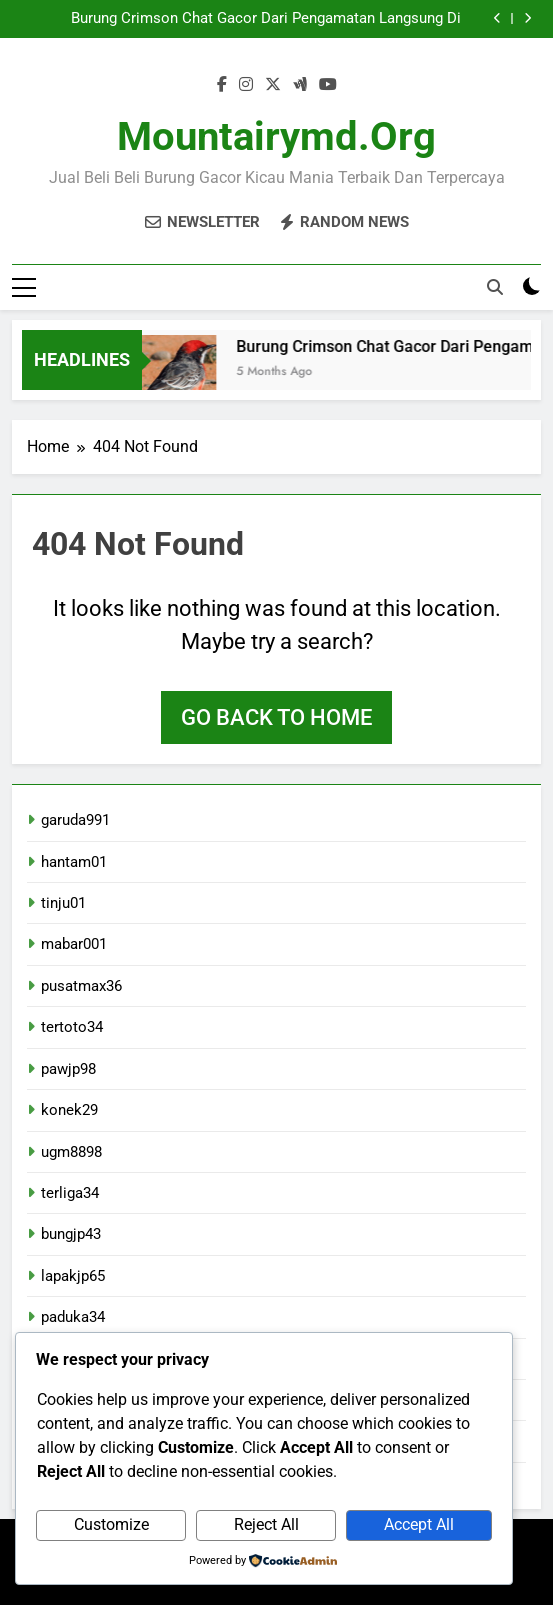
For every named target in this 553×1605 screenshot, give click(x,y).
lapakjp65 (73, 1276)
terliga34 (70, 1193)
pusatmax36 (81, 986)
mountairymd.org (276, 136)
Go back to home (276, 717)
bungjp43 (71, 1234)
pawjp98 (68, 1069)
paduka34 (73, 1317)
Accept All (419, 1524)
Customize (111, 1524)
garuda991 (75, 820)
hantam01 (74, 862)
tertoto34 (72, 1027)
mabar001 (74, 944)
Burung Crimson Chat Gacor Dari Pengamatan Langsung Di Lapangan (266, 19)
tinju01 (63, 903)
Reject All (266, 1524)
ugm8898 (71, 1152)
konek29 (69, 1110)
